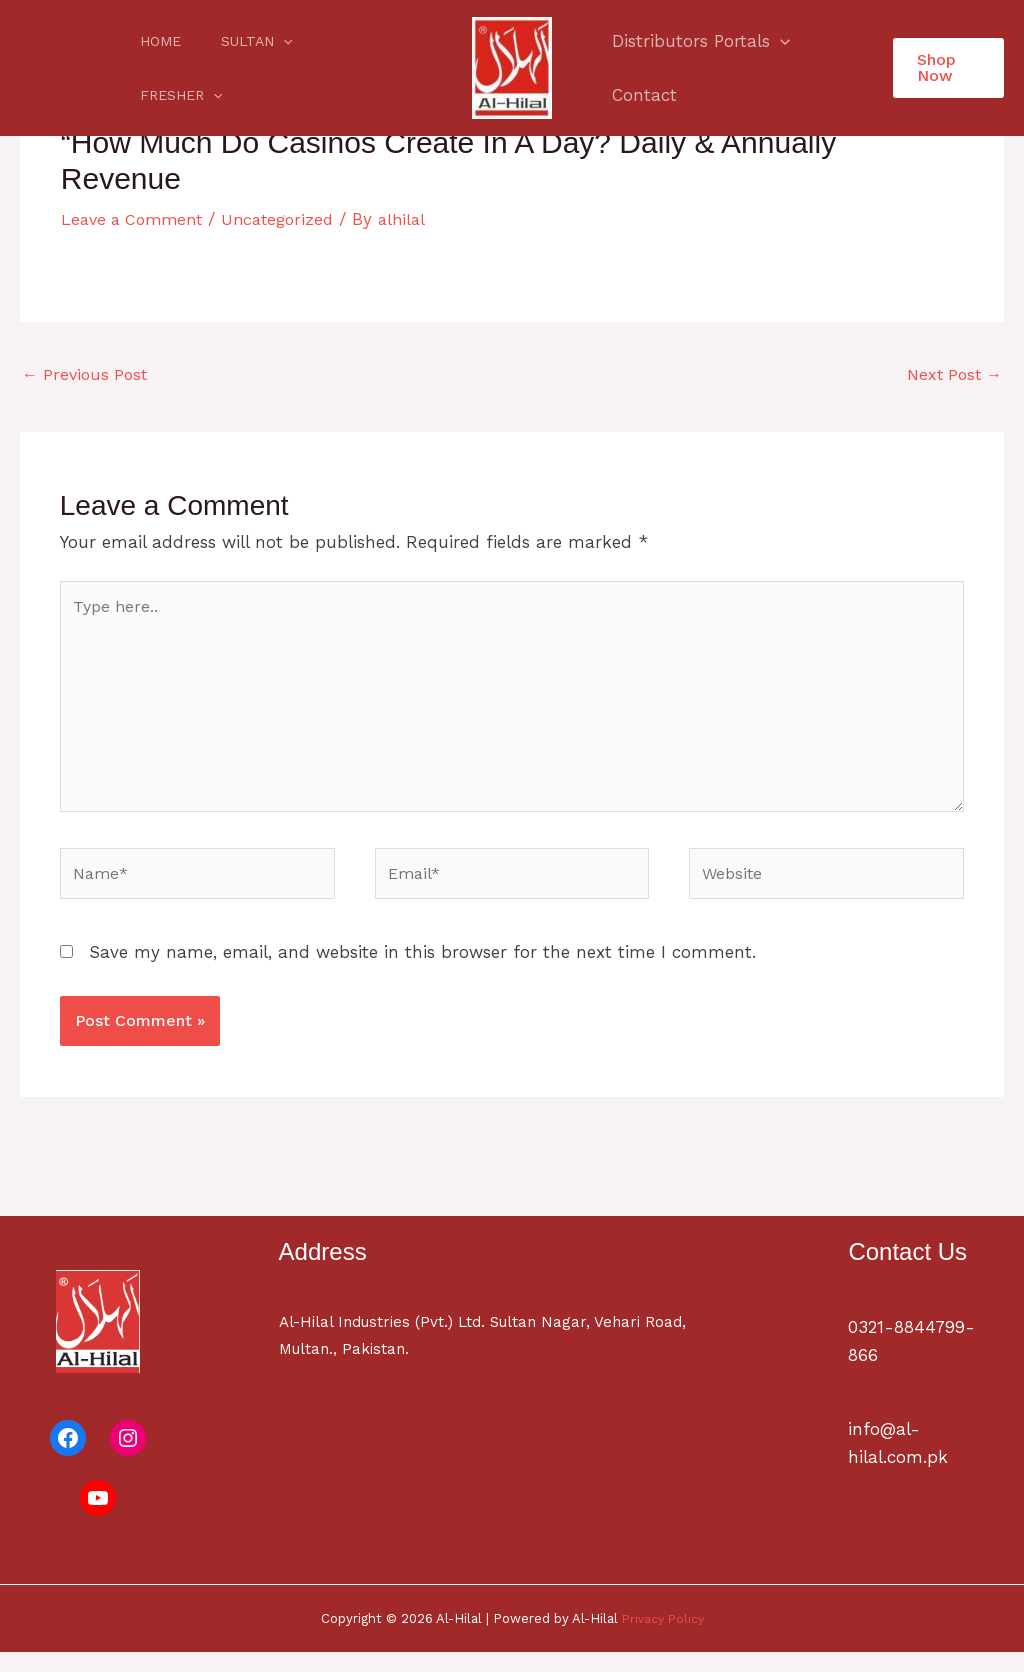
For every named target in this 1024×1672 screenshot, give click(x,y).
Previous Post (88, 376)
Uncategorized (290, 219)
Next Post (951, 376)
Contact (641, 95)
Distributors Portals (698, 41)
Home (154, 68)
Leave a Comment (136, 219)
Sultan (238, 68)
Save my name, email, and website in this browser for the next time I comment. (422, 972)
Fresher (343, 68)
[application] (265, 68)
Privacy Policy (662, 1637)
